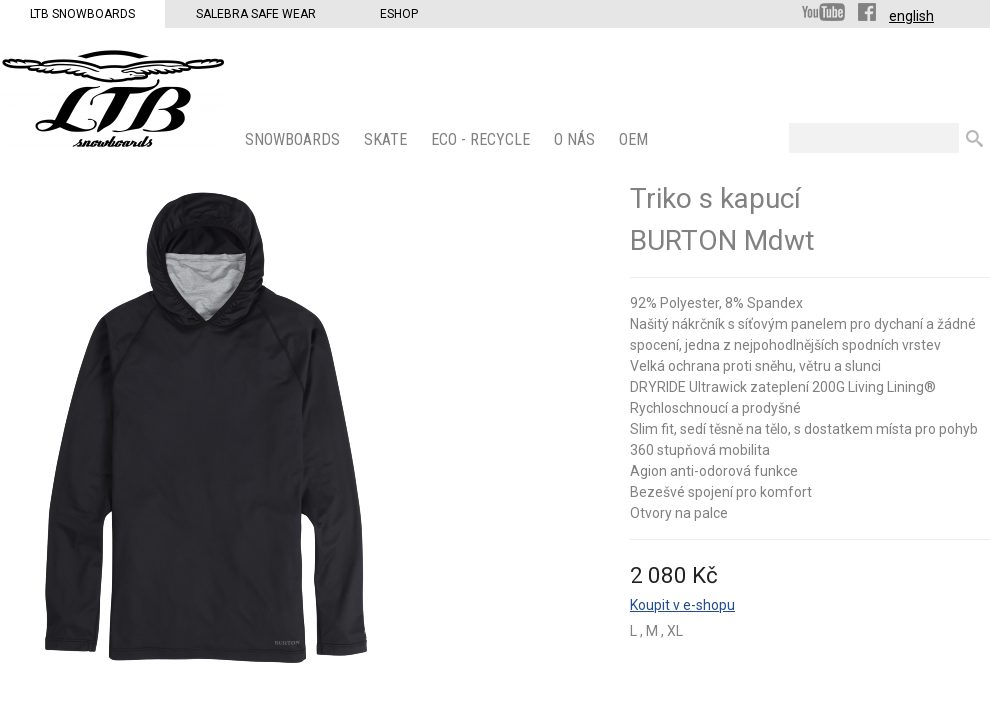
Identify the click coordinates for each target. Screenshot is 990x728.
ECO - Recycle (482, 139)
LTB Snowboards (82, 14)
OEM (635, 139)
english (911, 16)
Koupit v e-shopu (682, 605)
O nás (576, 139)
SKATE (387, 139)
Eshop (399, 14)
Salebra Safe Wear (256, 14)
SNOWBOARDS (294, 139)
